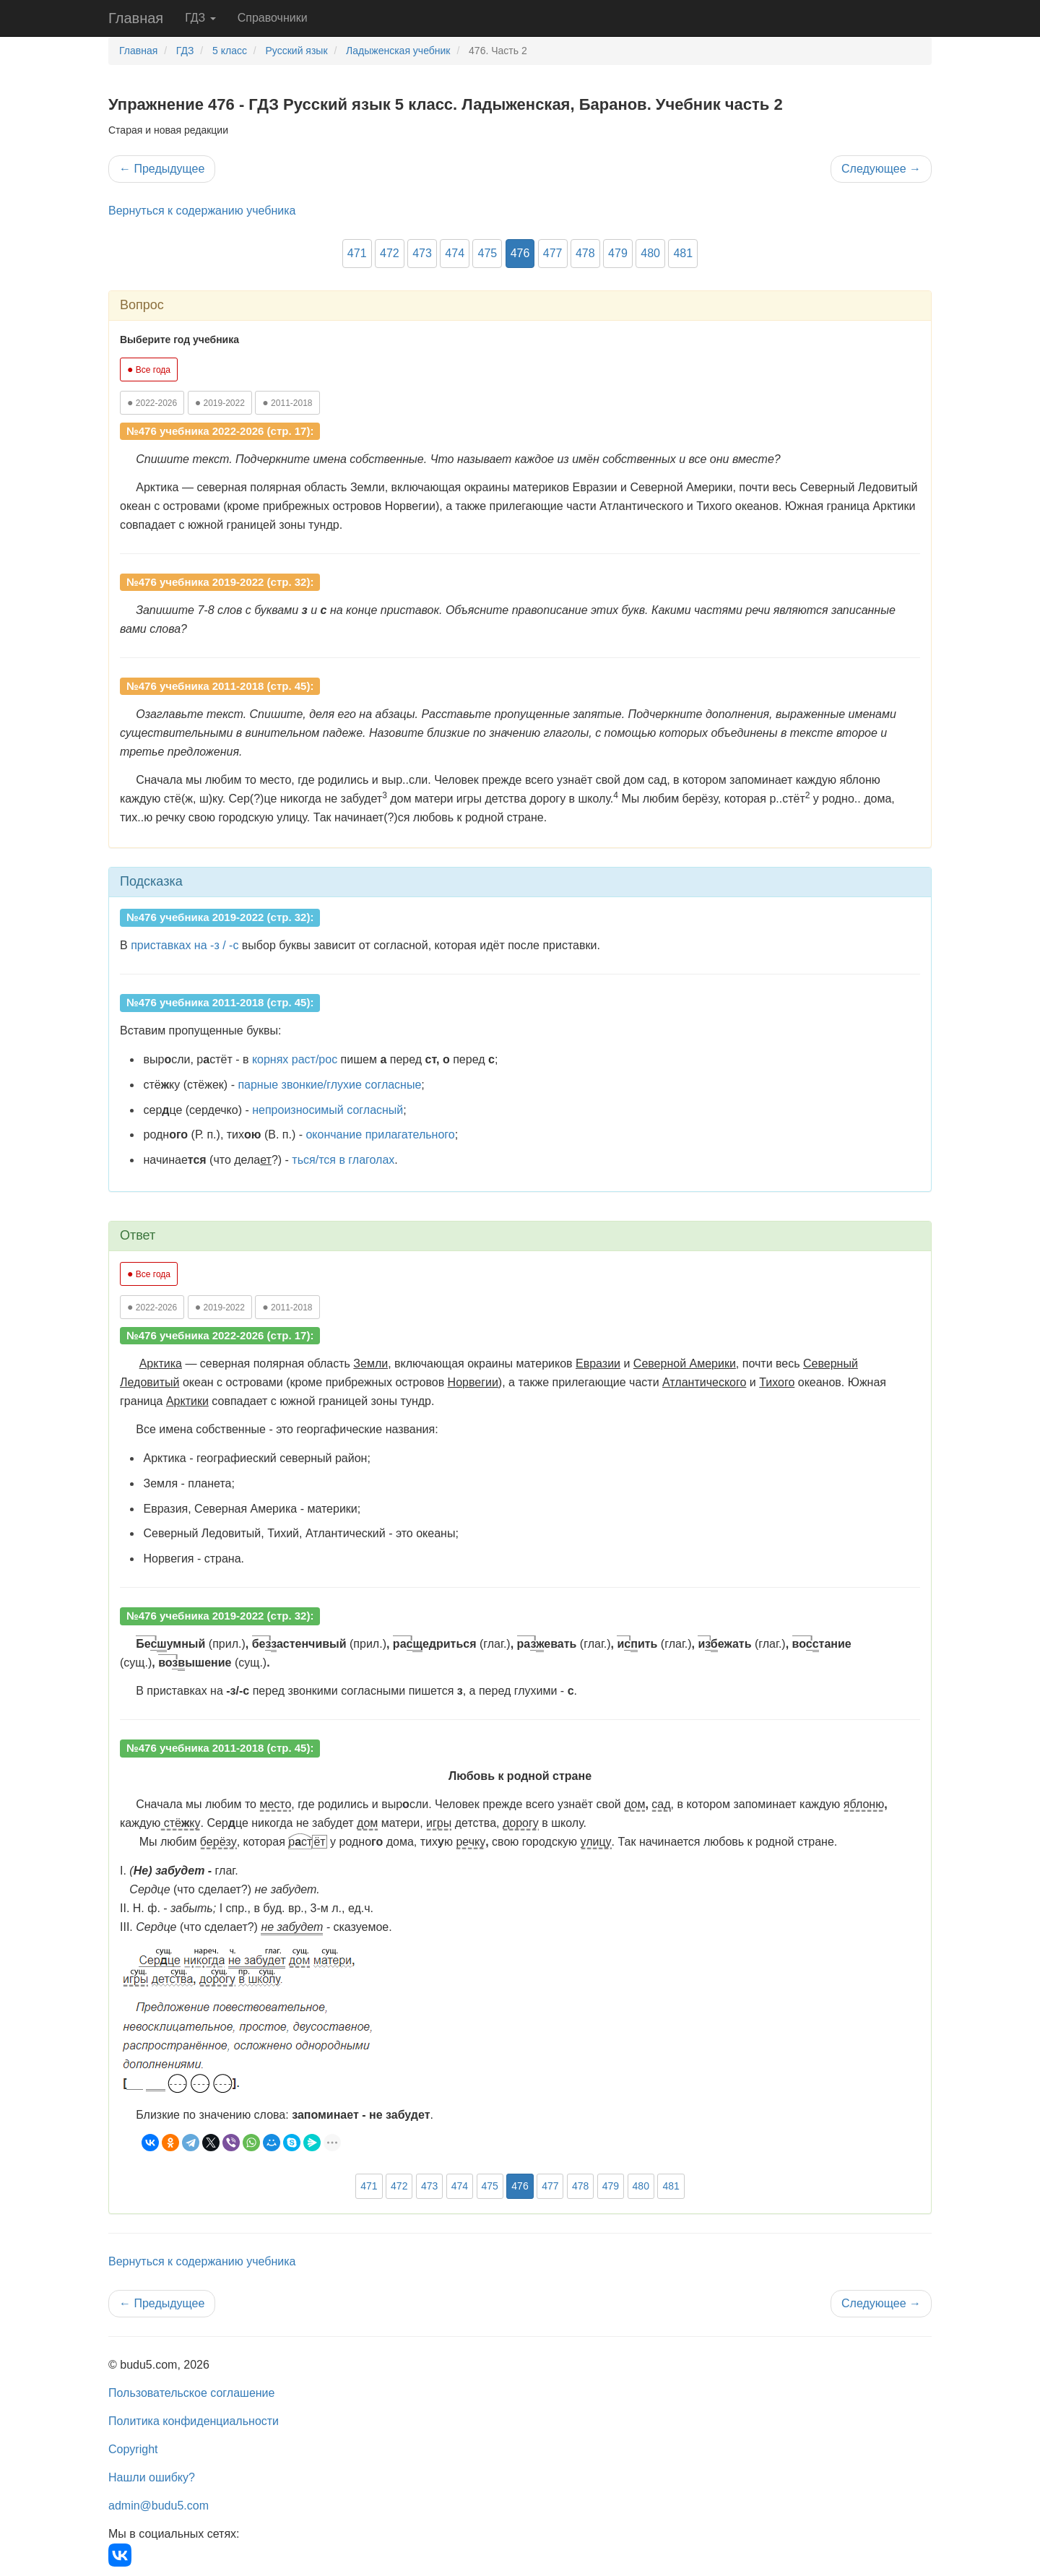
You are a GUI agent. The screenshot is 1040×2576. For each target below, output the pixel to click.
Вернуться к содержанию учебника (201, 210)
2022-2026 (152, 402)
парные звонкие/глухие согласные (329, 1085)
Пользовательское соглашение (191, 2393)
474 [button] (454, 253)
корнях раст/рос (294, 1059)
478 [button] (585, 253)
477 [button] (553, 253)
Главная (135, 18)
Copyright (132, 2449)
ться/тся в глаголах (343, 1160)
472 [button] (389, 253)
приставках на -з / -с (184, 945)
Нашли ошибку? (151, 2477)
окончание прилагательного (380, 1134)
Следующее (881, 169)
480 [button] (650, 253)
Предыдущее (161, 169)
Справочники (273, 18)
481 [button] (683, 253)
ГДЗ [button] (200, 18)
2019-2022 (220, 402)
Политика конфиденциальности (193, 2421)
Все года (148, 369)
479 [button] (618, 253)
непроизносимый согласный (327, 1110)
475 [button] (487, 253)
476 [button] (520, 253)
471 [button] (357, 253)
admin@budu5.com (158, 2505)
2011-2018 (287, 402)
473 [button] (422, 253)
